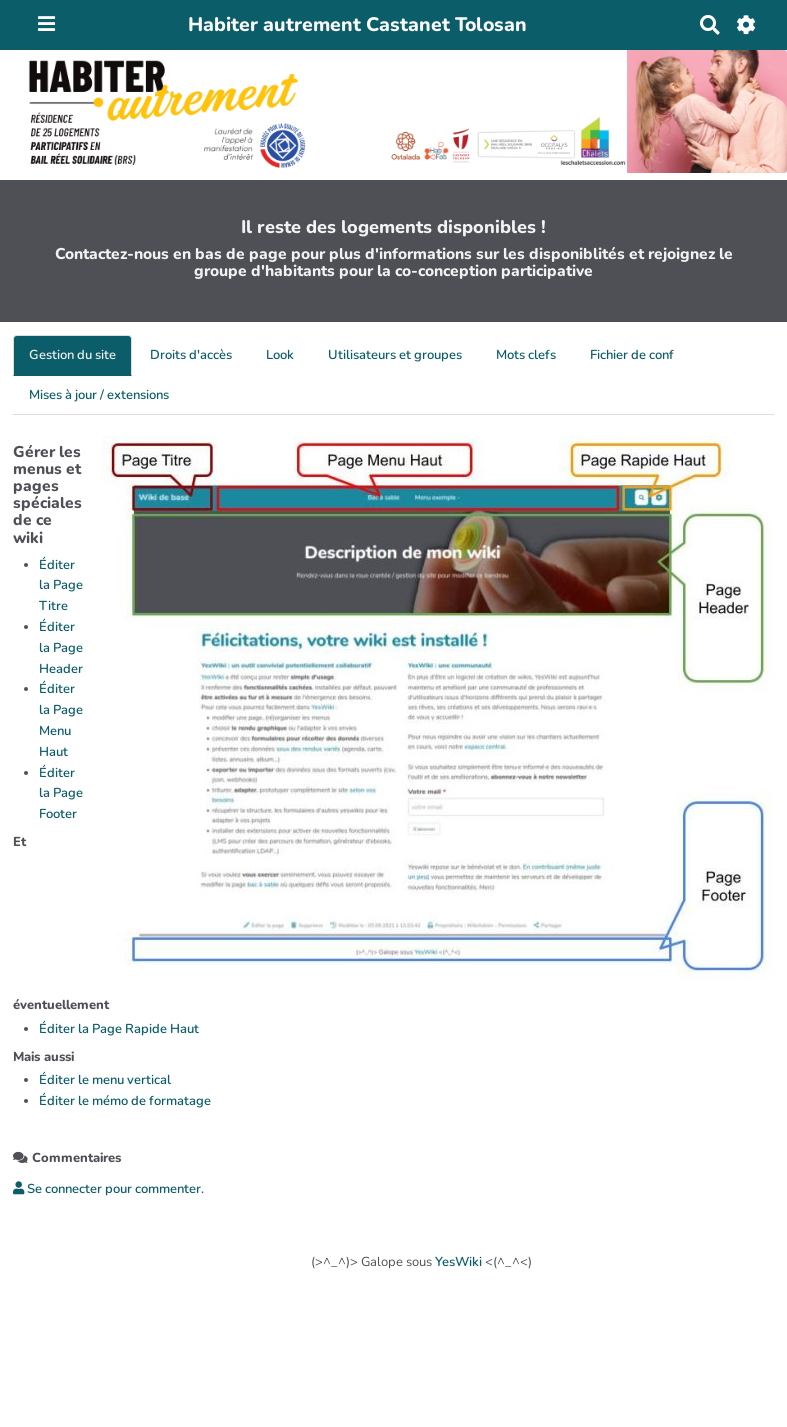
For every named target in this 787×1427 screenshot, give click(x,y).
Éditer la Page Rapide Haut (119, 1029)
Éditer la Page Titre (61, 586)
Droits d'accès (191, 355)
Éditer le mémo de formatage (125, 1101)
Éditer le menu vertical (105, 1080)
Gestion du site (72, 355)
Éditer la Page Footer (61, 794)
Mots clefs (526, 355)
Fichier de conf (632, 355)
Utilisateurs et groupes (395, 355)
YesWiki (458, 1262)
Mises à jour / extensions (99, 395)
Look (280, 355)
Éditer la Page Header (61, 648)
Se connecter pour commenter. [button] (108, 1189)
